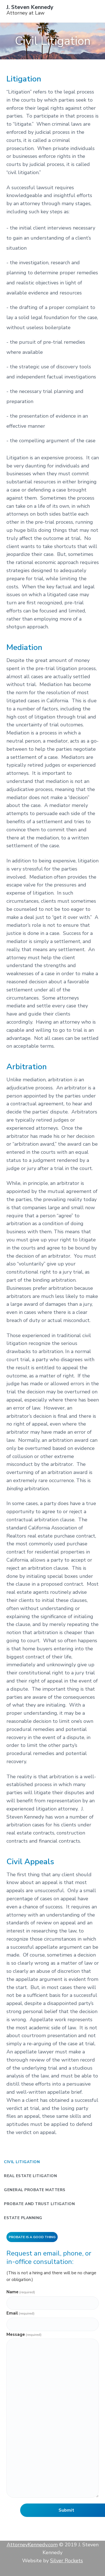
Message (23, 2334)
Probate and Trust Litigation (39, 2204)
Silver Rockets (66, 2560)
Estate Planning (23, 2218)
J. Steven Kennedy (29, 7)
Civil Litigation (22, 2162)
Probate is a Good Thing (32, 2237)
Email (20, 2313)
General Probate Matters (35, 2190)
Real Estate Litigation (30, 2176)
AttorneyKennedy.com (32, 2544)
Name (20, 2292)
